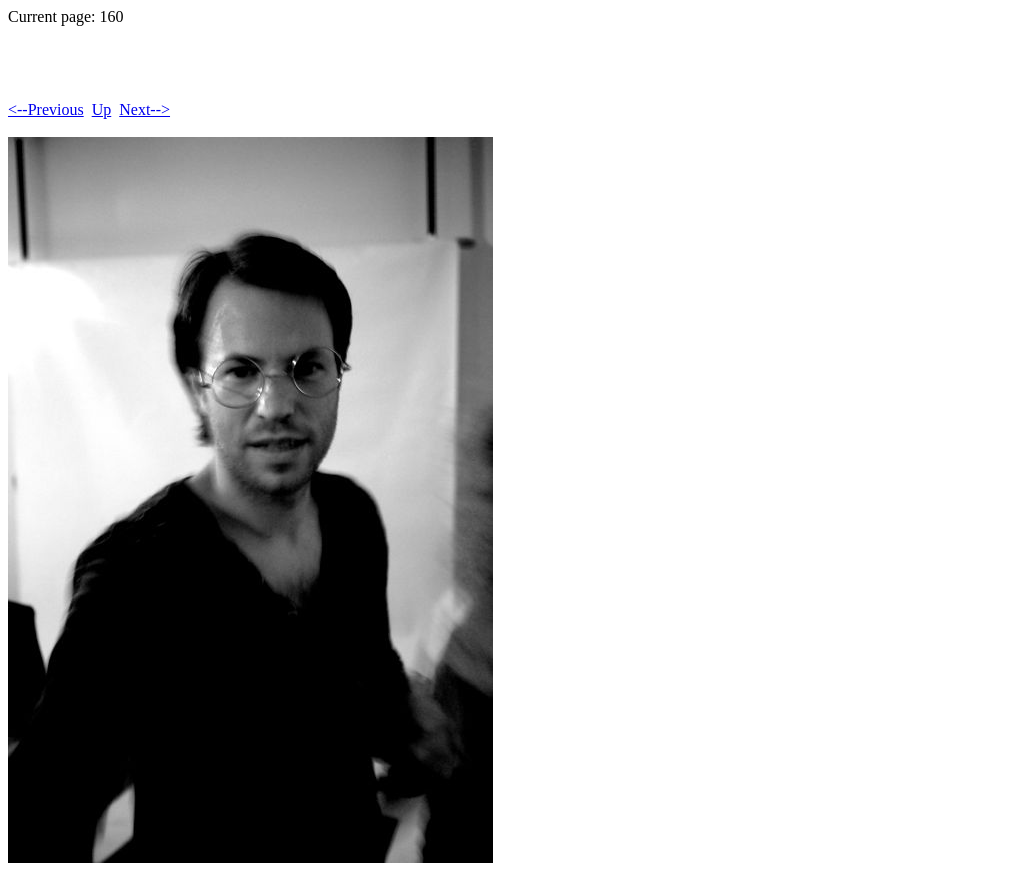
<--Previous (46, 109)
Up (102, 109)
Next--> (144, 109)
